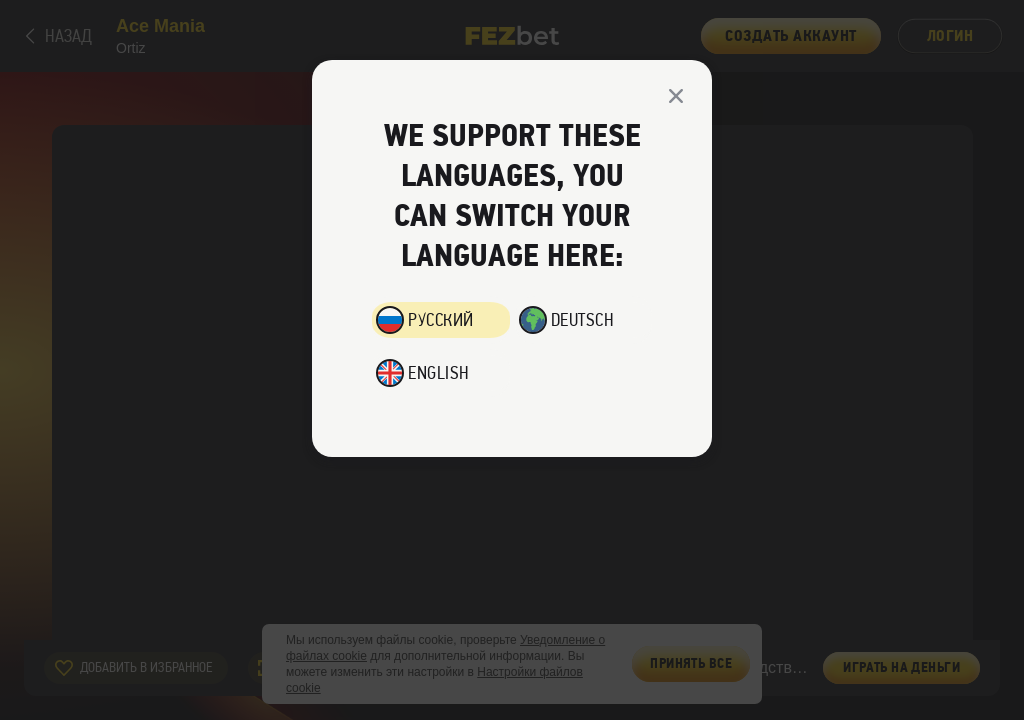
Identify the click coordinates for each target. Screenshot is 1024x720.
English (439, 373)
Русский (441, 320)
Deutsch (583, 320)
